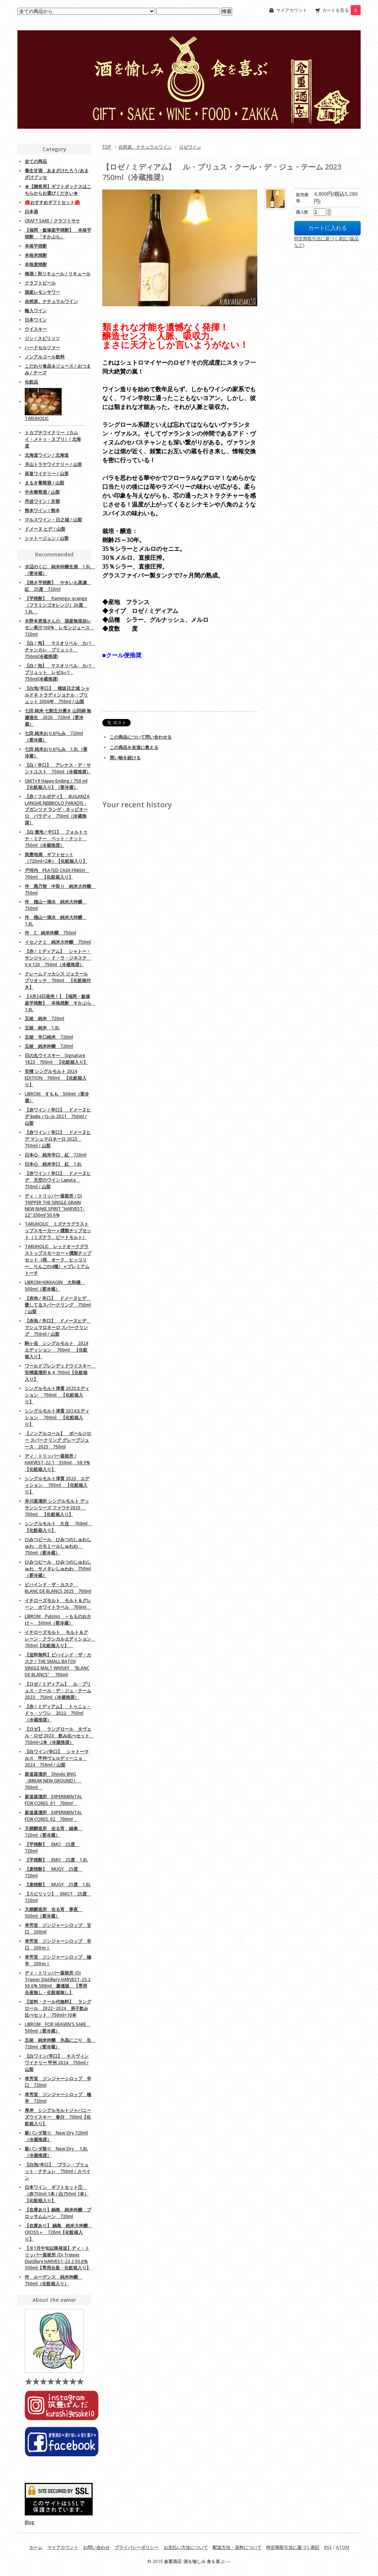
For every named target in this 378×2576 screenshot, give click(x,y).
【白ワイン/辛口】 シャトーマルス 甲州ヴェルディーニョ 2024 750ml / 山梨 (57, 1758)
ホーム (35, 2547)
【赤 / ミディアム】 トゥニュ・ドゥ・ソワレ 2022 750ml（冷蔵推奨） (58, 1713)
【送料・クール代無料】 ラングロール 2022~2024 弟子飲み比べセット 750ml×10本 (58, 2008)
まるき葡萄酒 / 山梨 (44, 483)
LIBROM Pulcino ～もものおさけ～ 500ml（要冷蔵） (58, 1619)
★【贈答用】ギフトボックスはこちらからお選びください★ (58, 189)
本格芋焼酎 (36, 246)
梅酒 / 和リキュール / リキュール (57, 273)
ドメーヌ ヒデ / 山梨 (45, 529)
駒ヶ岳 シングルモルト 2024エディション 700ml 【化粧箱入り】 (56, 1350)
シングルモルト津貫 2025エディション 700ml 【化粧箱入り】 (57, 1395)
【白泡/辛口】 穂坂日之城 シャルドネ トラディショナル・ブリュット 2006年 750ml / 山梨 (57, 695)
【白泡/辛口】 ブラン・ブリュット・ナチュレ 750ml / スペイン (57, 2171)
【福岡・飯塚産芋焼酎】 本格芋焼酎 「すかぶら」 (58, 233)
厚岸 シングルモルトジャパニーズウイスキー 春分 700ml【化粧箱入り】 (58, 2117)
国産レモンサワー (42, 292)
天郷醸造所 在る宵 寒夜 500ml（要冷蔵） (53, 1912)
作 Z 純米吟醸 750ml (50, 933)
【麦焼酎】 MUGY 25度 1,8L (58, 1884)
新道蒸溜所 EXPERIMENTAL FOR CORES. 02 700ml (53, 1815)
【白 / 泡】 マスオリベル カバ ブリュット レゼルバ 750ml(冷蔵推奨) (60, 672)
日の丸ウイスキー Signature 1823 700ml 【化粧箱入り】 (56, 1058)
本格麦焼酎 (36, 264)
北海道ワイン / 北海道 (47, 455)
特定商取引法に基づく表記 (292, 2547)
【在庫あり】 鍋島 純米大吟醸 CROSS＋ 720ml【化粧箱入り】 (58, 2232)
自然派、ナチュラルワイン (145, 147)
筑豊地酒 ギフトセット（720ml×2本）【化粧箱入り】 (56, 857)
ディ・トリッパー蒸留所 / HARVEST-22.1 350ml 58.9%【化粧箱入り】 (57, 1462)
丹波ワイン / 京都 (42, 501)
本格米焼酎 (36, 255)
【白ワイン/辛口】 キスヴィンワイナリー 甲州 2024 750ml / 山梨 (57, 2062)
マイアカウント (291, 10)
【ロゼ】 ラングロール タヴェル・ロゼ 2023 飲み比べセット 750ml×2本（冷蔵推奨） (59, 1735)
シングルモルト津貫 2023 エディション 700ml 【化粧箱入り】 (57, 1485)
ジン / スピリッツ (42, 338)
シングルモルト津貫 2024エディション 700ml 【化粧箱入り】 (57, 1417)
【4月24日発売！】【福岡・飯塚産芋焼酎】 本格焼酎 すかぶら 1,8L (60, 1003)
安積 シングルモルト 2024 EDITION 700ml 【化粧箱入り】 (55, 1078)
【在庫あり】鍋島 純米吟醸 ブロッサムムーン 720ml (58, 2213)
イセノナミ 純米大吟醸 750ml (58, 942)
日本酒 (31, 211)
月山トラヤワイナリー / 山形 (53, 464)
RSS (328, 2547)
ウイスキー (36, 329)
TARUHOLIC (37, 418)
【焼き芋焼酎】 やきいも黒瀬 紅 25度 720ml (58, 585)
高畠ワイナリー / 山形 (47, 473)
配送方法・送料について (237, 2547)
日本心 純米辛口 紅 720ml (55, 1155)
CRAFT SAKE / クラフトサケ (52, 221)
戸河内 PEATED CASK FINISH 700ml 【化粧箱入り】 (57, 873)
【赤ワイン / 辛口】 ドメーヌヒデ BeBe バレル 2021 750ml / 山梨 (58, 1116)
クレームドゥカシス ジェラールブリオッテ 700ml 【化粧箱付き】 (58, 980)
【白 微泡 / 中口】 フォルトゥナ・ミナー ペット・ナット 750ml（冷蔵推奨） (56, 838)
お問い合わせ (96, 2547)
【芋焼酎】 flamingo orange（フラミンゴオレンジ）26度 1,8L (56, 605)
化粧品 (31, 382)
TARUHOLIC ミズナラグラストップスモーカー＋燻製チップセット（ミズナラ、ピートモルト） (58, 1230)
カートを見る (341, 10)
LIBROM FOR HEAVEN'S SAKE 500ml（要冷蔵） (57, 2027)
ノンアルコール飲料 (45, 357)
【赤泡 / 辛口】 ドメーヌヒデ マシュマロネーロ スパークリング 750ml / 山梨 (58, 1327)
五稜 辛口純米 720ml (49, 1037)
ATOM (342, 2547)
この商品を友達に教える (134, 747)
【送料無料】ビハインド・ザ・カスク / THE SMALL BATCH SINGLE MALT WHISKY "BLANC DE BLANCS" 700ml (58, 1665)
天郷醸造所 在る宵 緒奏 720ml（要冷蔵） (53, 1831)
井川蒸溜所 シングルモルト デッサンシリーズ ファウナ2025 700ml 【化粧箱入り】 (57, 1507)
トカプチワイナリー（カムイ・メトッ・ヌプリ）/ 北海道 (53, 439)
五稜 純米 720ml (44, 1018)
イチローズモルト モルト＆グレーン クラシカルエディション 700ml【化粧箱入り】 (60, 1639)
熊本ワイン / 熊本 (42, 510)
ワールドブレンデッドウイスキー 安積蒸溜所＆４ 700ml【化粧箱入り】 (60, 1372)
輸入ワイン (36, 310)
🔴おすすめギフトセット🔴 (52, 202)
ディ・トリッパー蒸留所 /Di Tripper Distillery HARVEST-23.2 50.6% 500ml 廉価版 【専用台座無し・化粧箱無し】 (57, 1983)
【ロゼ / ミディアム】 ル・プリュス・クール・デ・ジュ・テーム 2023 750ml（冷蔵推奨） (58, 1690)
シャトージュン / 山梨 (47, 538)
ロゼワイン (190, 147)
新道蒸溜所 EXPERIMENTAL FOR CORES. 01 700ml (53, 1799)
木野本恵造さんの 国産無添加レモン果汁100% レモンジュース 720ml (59, 627)
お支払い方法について (186, 2547)
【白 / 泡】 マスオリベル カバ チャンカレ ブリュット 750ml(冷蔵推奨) (60, 650)
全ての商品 (36, 161)
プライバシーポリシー (136, 2547)
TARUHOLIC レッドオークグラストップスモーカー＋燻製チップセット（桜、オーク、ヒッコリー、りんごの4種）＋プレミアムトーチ (58, 1259)
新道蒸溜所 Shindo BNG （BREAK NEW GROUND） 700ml (53, 1780)
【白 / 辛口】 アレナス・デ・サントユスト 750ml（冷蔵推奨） (58, 768)
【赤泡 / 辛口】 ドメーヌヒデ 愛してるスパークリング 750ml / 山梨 (58, 1305)
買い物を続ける (125, 757)
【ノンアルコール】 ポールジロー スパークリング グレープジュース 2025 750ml (58, 1440)
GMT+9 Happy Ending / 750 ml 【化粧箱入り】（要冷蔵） (56, 784)
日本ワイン (36, 320)
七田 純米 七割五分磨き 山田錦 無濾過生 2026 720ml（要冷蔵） (58, 717)
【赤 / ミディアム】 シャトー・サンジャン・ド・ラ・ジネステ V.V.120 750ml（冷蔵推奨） (58, 958)
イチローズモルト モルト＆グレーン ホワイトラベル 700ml (58, 1603)
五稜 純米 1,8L (42, 1028)
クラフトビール (40, 283)
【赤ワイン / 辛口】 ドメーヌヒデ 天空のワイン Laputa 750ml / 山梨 (58, 1180)
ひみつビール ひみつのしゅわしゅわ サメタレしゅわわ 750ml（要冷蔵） (58, 1568)
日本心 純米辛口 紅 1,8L (53, 1164)
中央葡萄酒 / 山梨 (42, 492)
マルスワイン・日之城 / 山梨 (53, 520)
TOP (106, 147)
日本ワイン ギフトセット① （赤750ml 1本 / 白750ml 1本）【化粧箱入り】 (57, 2194)
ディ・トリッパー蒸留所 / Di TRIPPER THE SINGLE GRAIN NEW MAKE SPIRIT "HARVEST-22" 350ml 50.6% (55, 1205)
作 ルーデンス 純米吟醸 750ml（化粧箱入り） (53, 2280)
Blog (29, 2522)
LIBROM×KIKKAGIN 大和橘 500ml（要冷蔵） (55, 1285)
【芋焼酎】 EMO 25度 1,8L (56, 1860)
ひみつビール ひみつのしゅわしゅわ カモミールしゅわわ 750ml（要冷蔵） (58, 1546)
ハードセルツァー (42, 347)
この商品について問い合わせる (141, 737)
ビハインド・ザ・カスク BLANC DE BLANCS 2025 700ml (58, 1587)
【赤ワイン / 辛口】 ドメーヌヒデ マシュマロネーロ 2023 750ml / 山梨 (58, 1139)
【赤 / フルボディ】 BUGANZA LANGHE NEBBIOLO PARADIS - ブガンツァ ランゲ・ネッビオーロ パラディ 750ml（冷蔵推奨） (57, 809)
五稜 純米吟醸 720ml (49, 1046)
